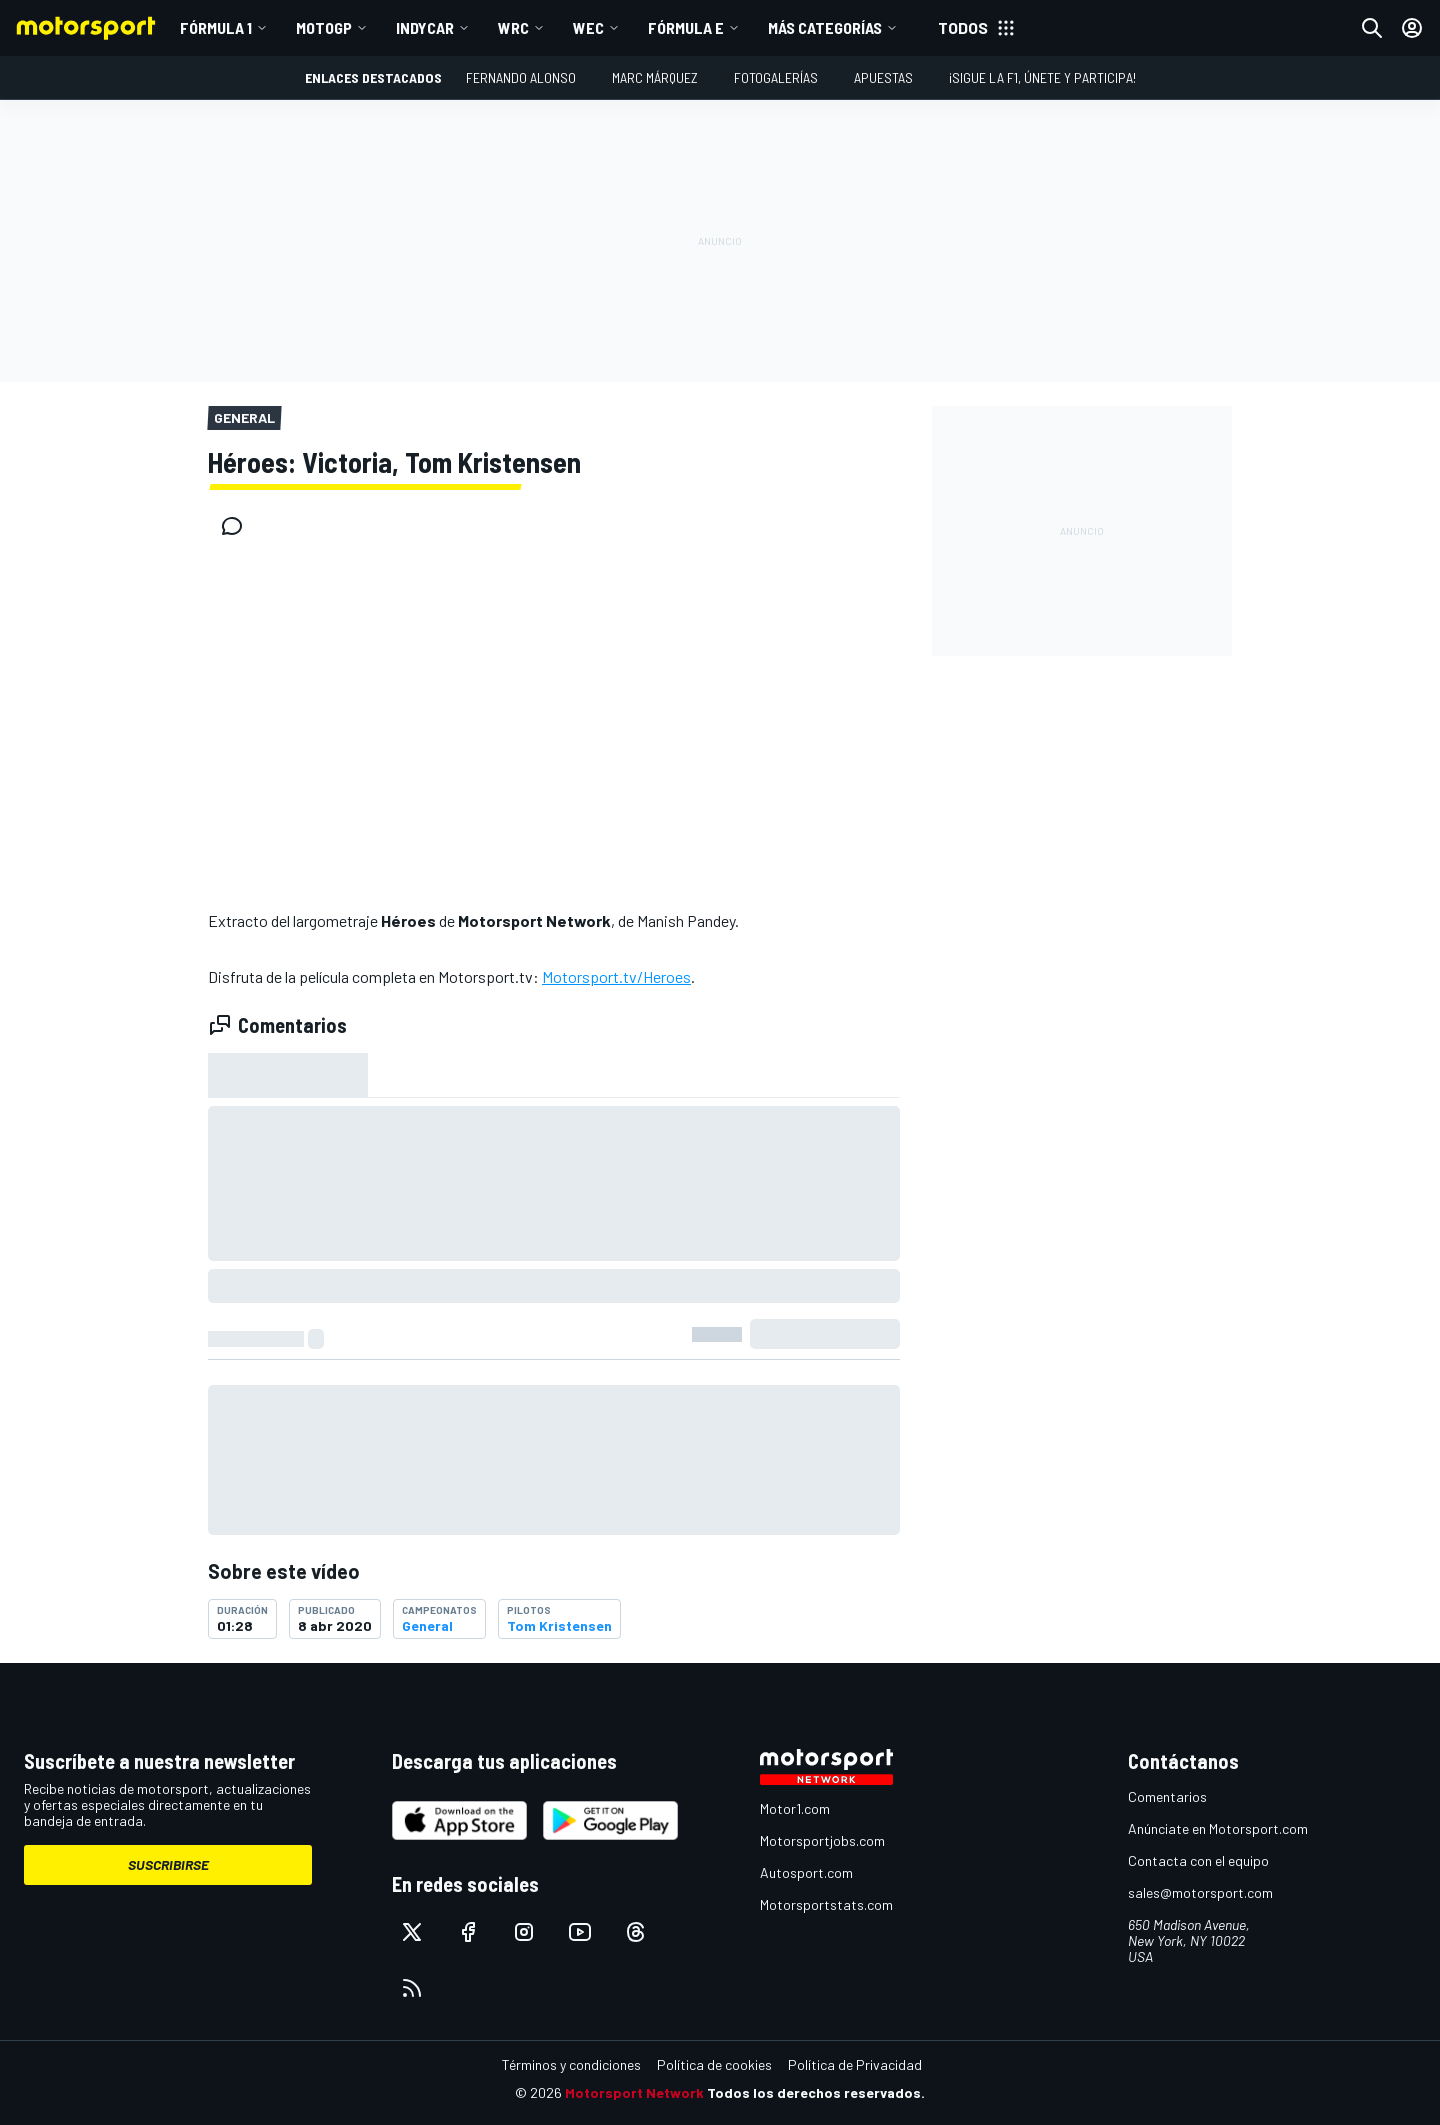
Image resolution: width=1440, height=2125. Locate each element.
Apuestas (883, 77)
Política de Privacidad (855, 2064)
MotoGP (324, 27)
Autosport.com (806, 1872)
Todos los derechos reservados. (816, 2092)
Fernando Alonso (521, 77)
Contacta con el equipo (1198, 1860)
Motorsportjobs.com (822, 1840)
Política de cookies (714, 2064)
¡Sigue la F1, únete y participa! (1042, 77)
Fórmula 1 (216, 27)
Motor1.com (795, 1808)
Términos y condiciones (571, 2064)
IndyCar (425, 27)
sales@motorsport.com (1200, 1892)
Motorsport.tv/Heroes (616, 976)
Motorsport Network (634, 2092)
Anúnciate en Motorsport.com (1218, 1828)
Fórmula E (686, 27)
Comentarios (1167, 1796)
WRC (513, 27)
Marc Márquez (655, 77)
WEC (588, 27)
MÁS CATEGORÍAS (825, 27)
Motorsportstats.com (826, 1904)
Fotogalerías (776, 77)
